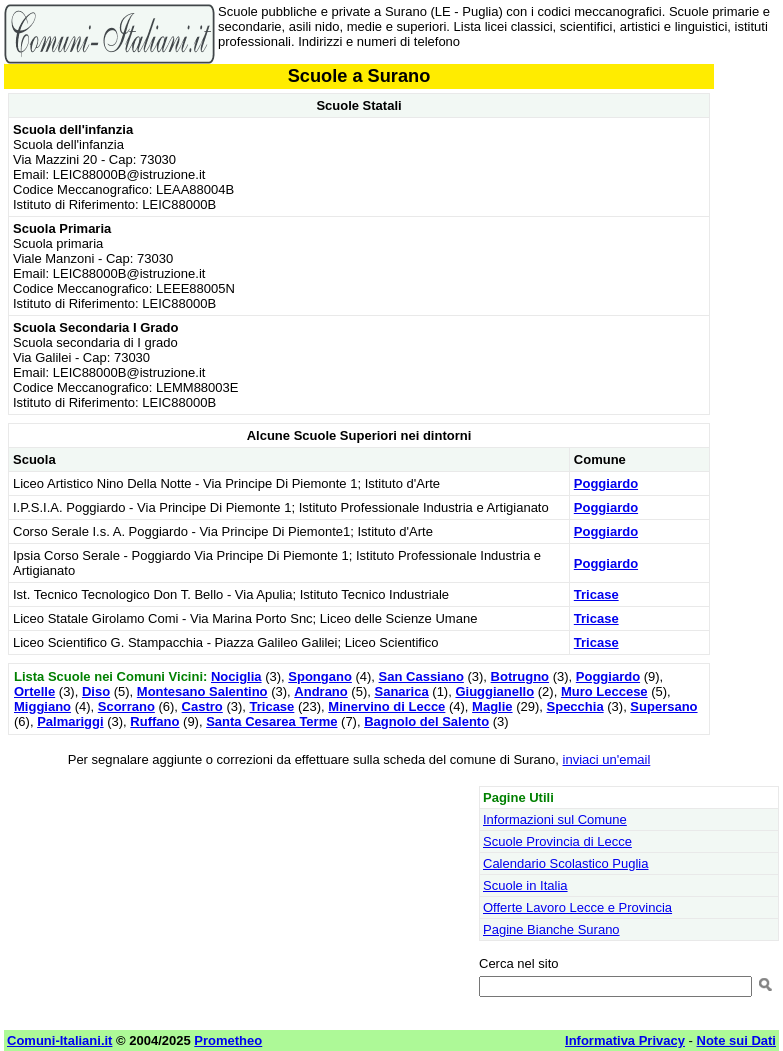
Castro (202, 706)
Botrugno (520, 676)
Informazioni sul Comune (555, 819)
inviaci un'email (607, 759)
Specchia (575, 706)
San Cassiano (421, 676)
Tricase (596, 594)
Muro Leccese (604, 691)
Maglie (492, 706)
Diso (96, 691)
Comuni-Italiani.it (59, 1040)
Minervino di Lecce (386, 706)
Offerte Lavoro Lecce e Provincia (577, 907)
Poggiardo (606, 483)
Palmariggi (70, 721)
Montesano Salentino (202, 691)
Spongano (320, 676)
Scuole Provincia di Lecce (557, 841)
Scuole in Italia (525, 885)
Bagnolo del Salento (426, 721)
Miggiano (42, 706)
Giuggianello (494, 691)
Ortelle (34, 691)
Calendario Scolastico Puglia (565, 863)
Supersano (663, 706)
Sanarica (401, 691)
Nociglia (236, 676)
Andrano (320, 691)
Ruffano (154, 721)
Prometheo (228, 1040)
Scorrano (126, 706)
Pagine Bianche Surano (551, 929)
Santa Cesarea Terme (271, 721)
